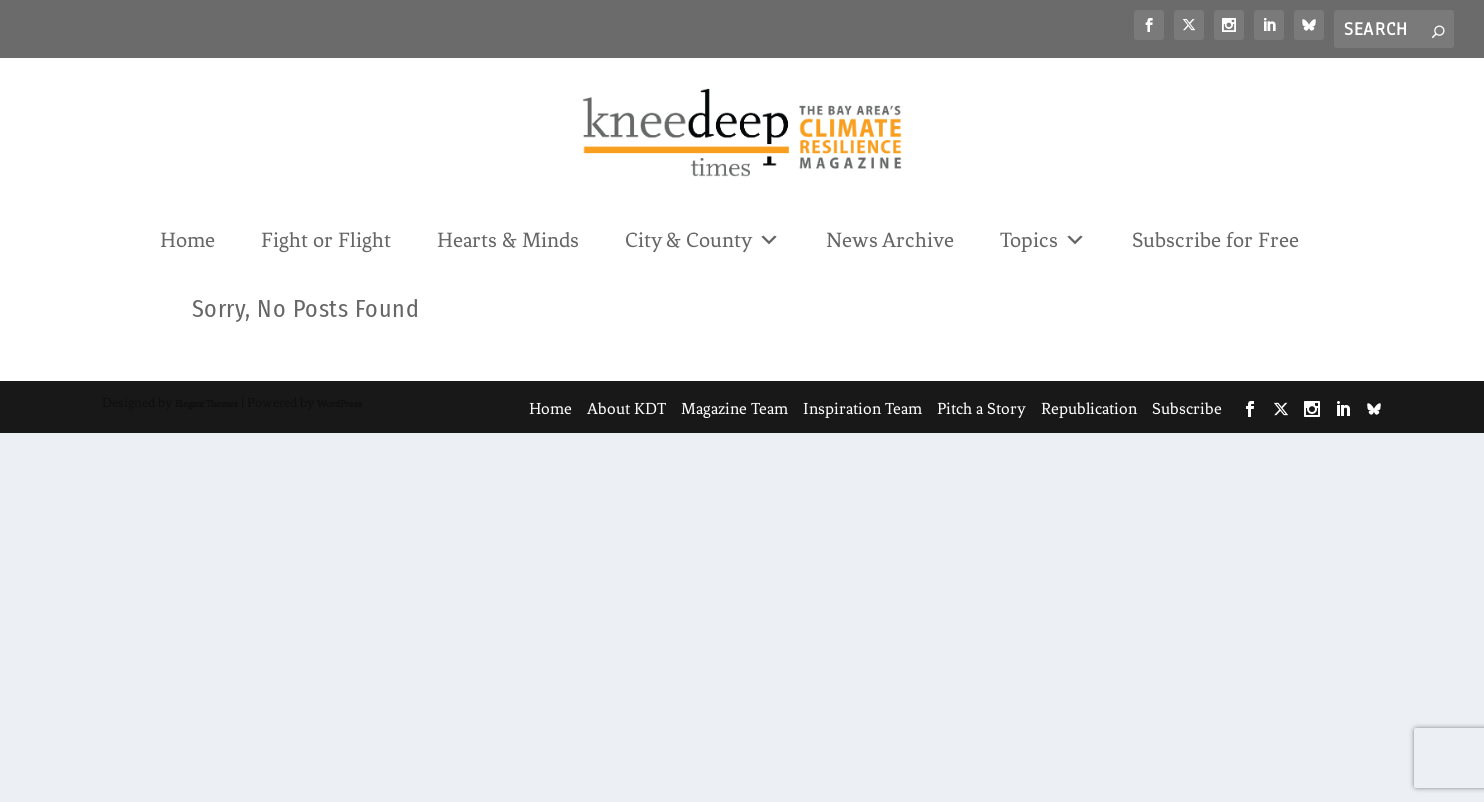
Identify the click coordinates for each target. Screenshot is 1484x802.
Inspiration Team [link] (862, 408)
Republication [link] (1089, 408)
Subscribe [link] (1187, 408)
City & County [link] (702, 238)
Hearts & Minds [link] (508, 240)
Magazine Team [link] (734, 408)
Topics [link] (1043, 238)
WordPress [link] (339, 403)
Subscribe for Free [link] (1215, 240)
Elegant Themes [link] (206, 403)
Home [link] (187, 240)
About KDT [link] (626, 408)
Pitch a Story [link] (981, 408)
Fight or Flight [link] (326, 240)
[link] (1149, 25)
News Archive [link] (890, 240)
